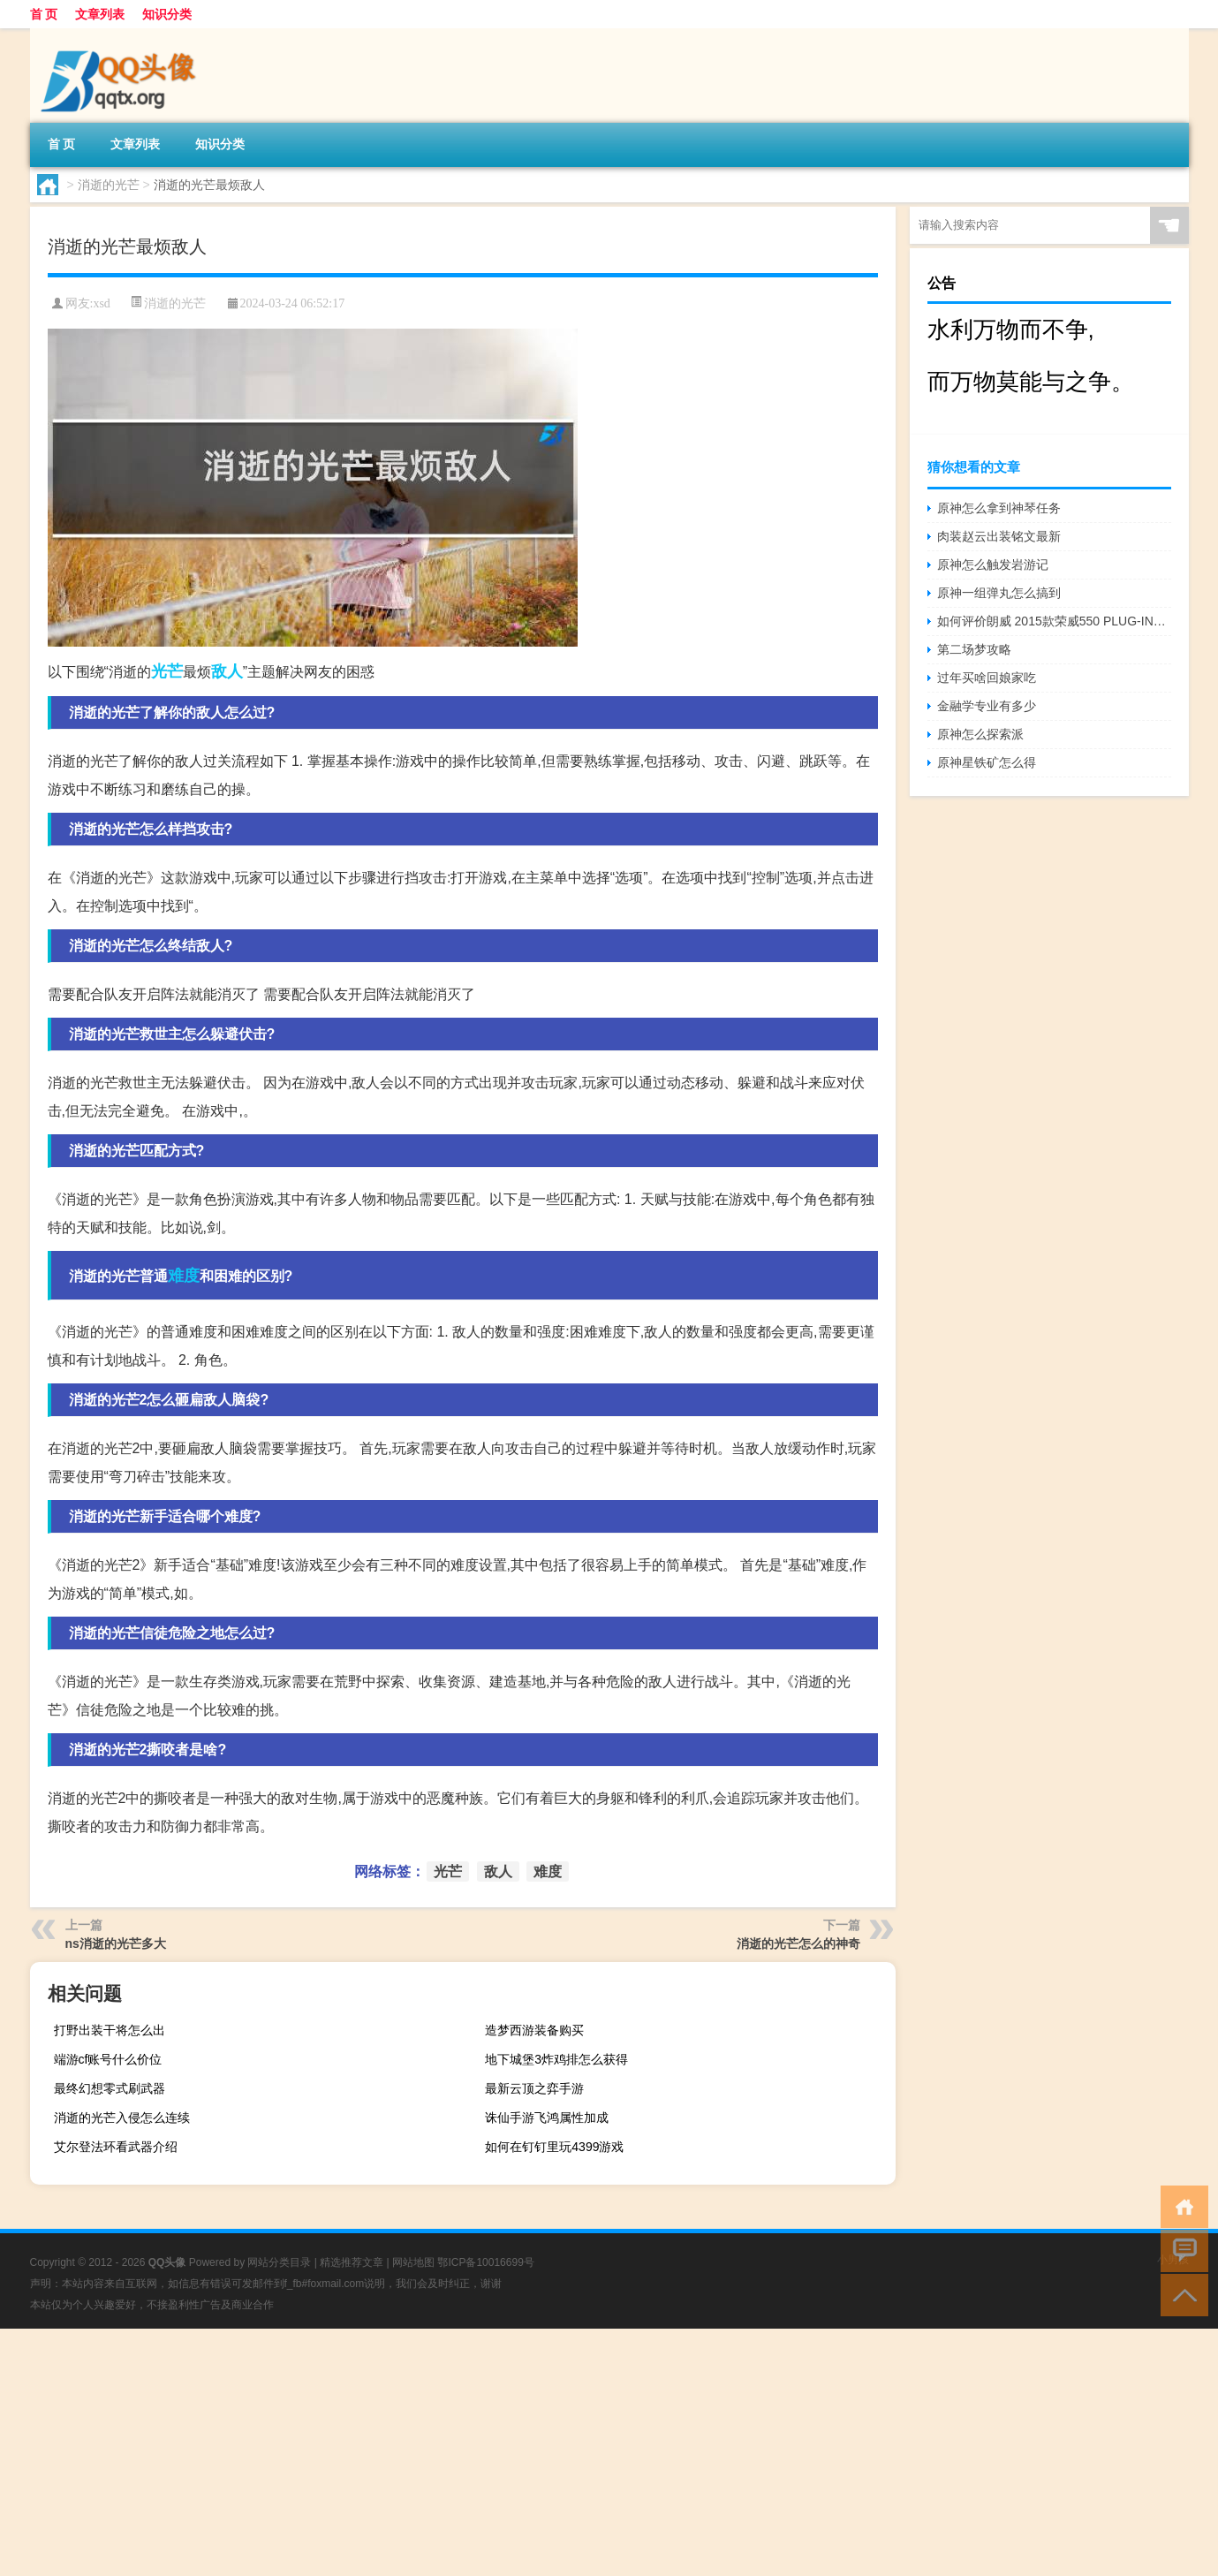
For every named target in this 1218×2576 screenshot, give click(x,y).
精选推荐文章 (351, 2262)
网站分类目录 (279, 2262)
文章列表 (100, 14)
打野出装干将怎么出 (109, 2030)
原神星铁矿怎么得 (986, 762)
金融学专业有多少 (986, 706)
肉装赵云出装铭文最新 (999, 536)
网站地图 (413, 2262)
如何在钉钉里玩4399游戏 (554, 2147)
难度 (184, 1275)
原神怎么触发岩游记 (992, 564)
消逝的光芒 (109, 185)
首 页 (44, 14)
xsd (101, 303)
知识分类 (167, 14)
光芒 (167, 671)
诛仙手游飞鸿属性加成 (547, 2117)
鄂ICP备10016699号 (485, 2262)
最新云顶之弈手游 (534, 2088)
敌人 (227, 671)
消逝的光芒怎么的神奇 (798, 1943)
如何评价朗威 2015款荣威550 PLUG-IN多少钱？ (1054, 621)
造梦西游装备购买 (534, 2030)
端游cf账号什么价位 (108, 2059)
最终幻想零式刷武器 (109, 2088)
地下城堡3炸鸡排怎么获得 (556, 2059)
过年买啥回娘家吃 (986, 678)
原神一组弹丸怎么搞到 (999, 593)
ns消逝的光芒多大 (115, 1943)
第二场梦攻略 (974, 649)
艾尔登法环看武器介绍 (116, 2147)
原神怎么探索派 (980, 734)
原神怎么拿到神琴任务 (999, 508)
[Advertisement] (530, 2452)
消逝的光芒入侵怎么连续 (122, 2117)
